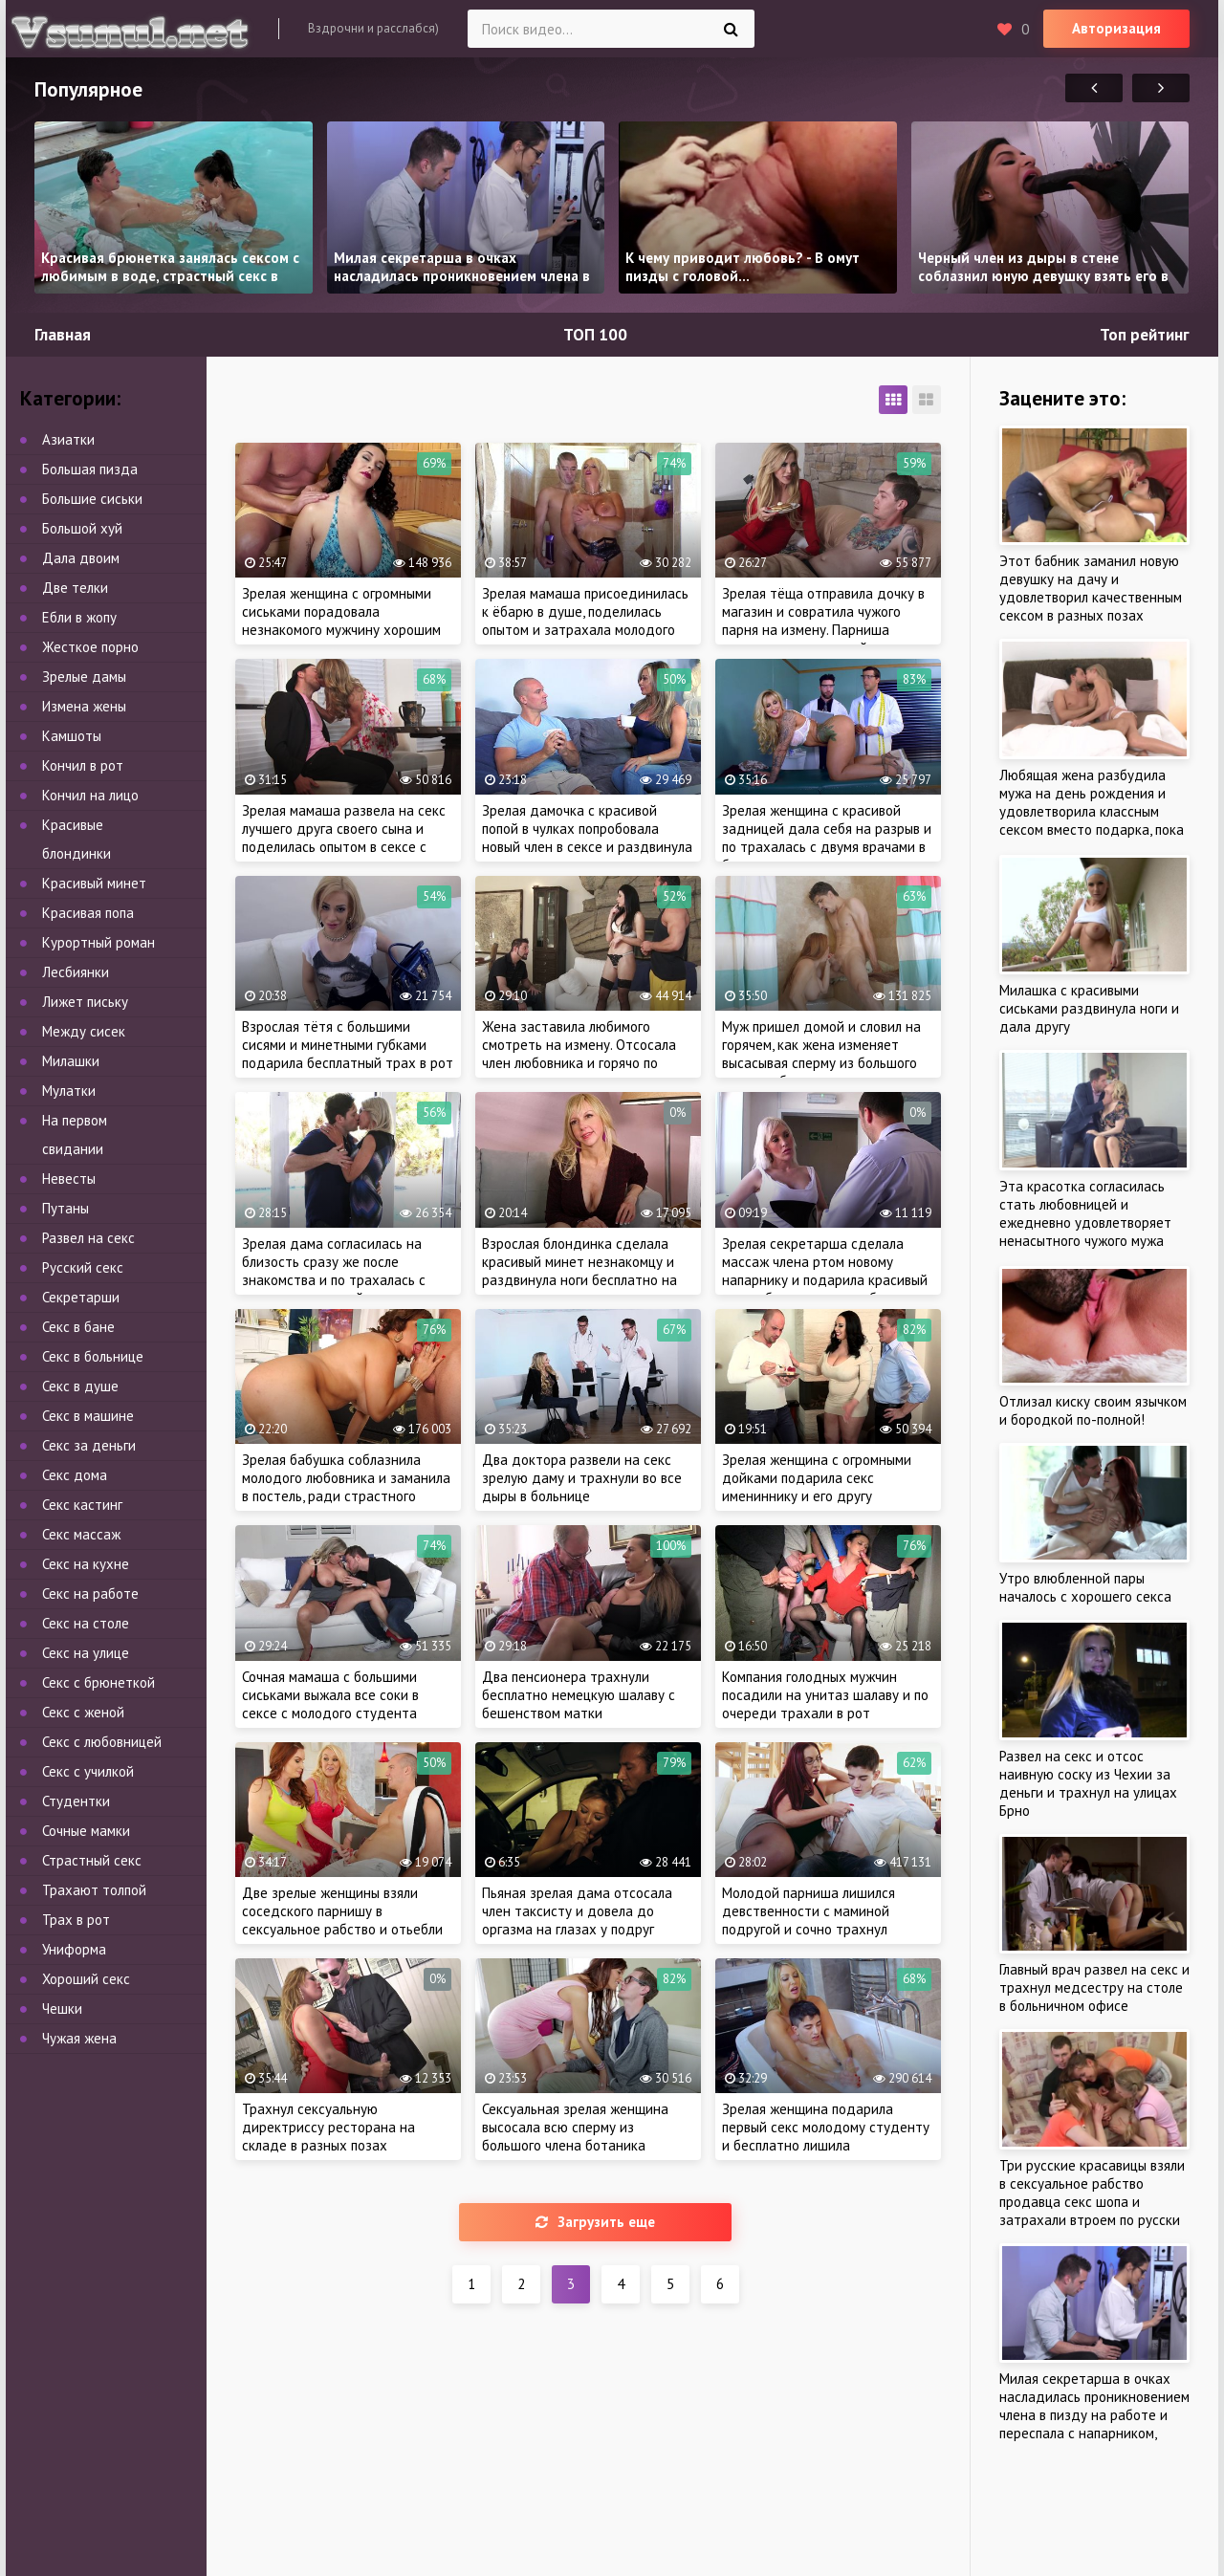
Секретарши (81, 1297)
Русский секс (82, 1267)
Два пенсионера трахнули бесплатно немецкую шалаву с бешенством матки (578, 1695)
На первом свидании (74, 1134)
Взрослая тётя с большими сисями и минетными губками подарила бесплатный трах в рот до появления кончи (347, 1053)
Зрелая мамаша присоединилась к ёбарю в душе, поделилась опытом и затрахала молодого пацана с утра (585, 620)
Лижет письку (85, 1002)
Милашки (70, 1061)
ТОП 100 (595, 334)
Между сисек (83, 1031)
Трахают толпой (94, 1890)
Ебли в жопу (79, 617)
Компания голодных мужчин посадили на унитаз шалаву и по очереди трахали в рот (825, 1695)
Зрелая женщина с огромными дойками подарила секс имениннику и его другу (816, 1478)
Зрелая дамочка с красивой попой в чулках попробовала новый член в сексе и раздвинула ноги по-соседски (587, 837)
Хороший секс (86, 1979)
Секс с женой (83, 1712)
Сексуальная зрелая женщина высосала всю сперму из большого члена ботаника (575, 2127)
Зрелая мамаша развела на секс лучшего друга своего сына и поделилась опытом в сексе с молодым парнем (344, 837)
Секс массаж (81, 1534)
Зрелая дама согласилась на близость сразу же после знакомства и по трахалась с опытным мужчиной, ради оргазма (334, 1279)
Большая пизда (90, 469)
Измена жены (84, 706)
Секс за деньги (89, 1445)
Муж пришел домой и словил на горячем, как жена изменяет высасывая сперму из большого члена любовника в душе (821, 1053)
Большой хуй (82, 528)
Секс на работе (90, 1593)
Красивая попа (88, 913)
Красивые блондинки (76, 839)
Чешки (62, 2008)
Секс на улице (85, 1653)
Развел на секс (88, 1238)
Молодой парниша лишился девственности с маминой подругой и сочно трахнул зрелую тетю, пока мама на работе (808, 1929)
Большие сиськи (92, 499)
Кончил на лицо (90, 795)
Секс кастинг (82, 1504)
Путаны (65, 1208)
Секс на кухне (85, 1564)
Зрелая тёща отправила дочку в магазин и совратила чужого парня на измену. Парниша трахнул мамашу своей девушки (824, 620)
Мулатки (69, 1090)
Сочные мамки (86, 1831)
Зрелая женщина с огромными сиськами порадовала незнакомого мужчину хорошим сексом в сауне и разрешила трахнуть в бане (341, 629)
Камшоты (71, 736)
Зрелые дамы (84, 676)
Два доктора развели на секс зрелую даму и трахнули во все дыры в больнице (582, 1478)
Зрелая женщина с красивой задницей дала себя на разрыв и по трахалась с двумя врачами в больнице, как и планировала (826, 837)
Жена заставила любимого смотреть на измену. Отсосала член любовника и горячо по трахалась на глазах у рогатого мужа (582, 1062)
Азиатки (68, 439)
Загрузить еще (595, 2222)
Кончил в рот (82, 765)
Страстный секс (92, 1860)
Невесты (69, 1178)
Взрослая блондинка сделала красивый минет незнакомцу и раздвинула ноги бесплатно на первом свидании (579, 1270)
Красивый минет (94, 883)
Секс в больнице (92, 1356)
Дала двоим (81, 558)
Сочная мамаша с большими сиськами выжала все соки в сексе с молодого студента (330, 1695)
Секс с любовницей (102, 1742)
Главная (62, 334)
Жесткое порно (90, 647)
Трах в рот (76, 1919)
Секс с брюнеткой (98, 1682)
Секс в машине (88, 1416)
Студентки (76, 1801)
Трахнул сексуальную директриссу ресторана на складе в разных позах (328, 2127)
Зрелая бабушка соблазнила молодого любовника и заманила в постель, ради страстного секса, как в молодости (346, 1487)
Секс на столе (85, 1623)
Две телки (75, 588)
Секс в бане (78, 1327)
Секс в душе (80, 1386)
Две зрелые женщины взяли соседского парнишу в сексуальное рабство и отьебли (342, 1911)
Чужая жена (79, 2038)
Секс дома (74, 1475)
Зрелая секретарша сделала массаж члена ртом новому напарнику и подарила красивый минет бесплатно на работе (825, 1270)
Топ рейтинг (1145, 334)
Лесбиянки (75, 972)
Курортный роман (98, 942)
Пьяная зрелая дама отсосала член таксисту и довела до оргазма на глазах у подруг (577, 1911)
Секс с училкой (88, 1771)
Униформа (74, 1949)
